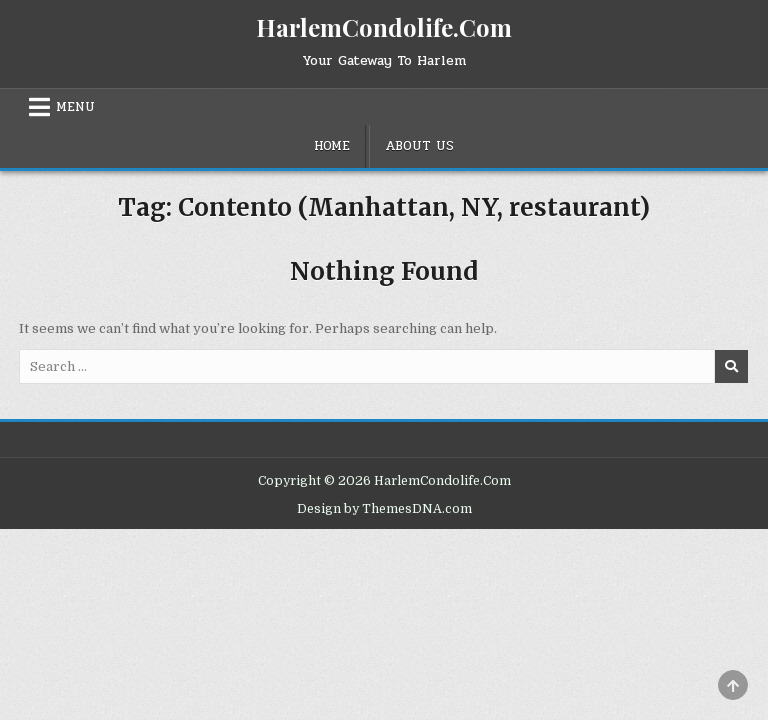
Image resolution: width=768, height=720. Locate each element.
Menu (75, 107)
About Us (419, 146)
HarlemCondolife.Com (384, 27)
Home (332, 146)
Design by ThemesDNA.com (384, 509)
